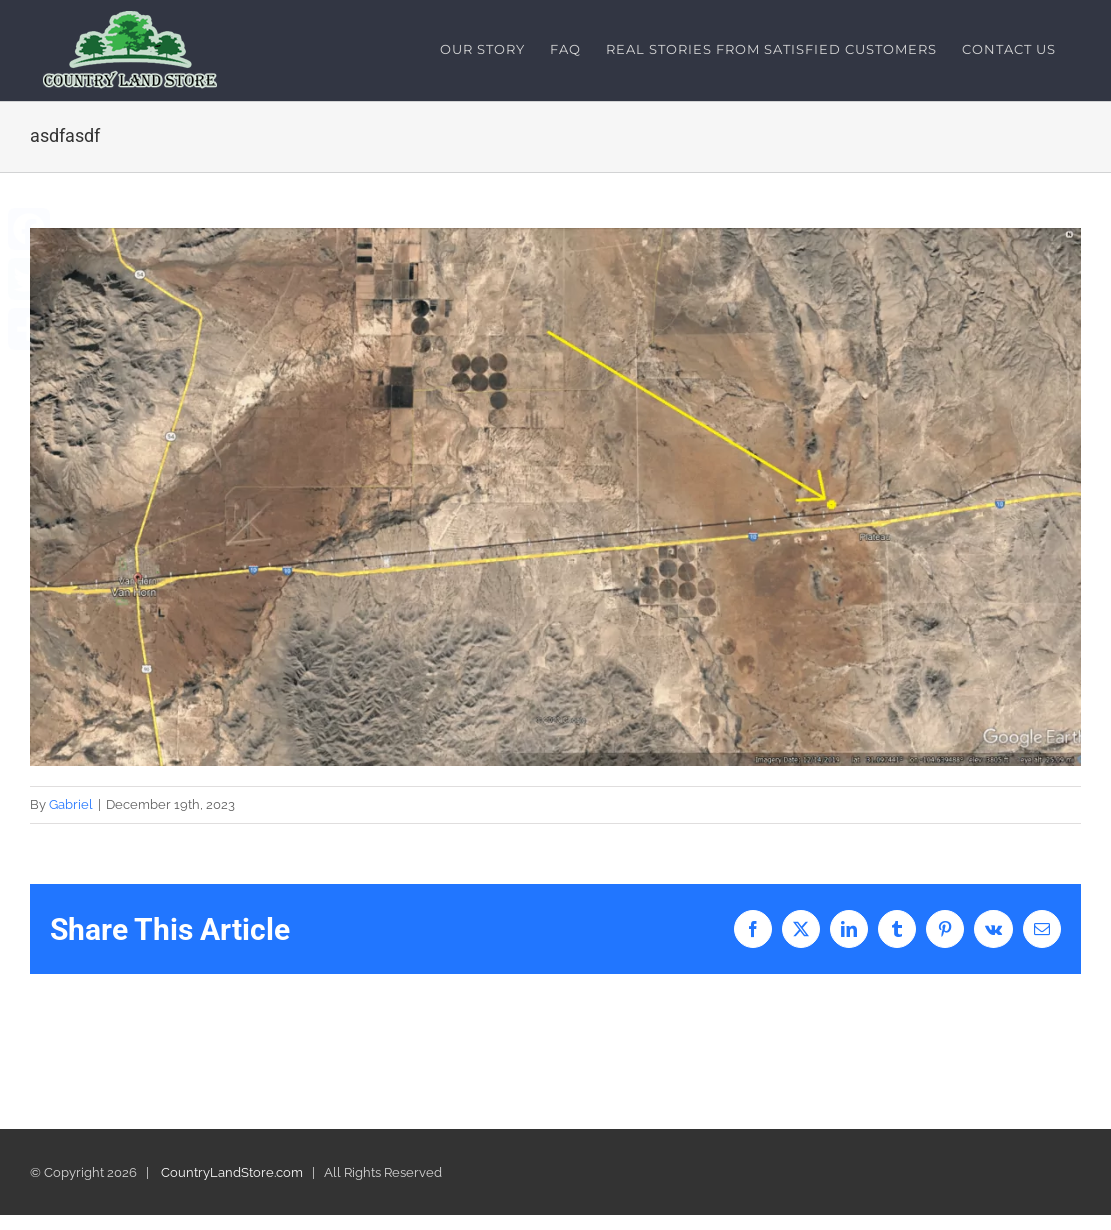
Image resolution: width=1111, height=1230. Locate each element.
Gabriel (71, 804)
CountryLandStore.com (232, 1172)
